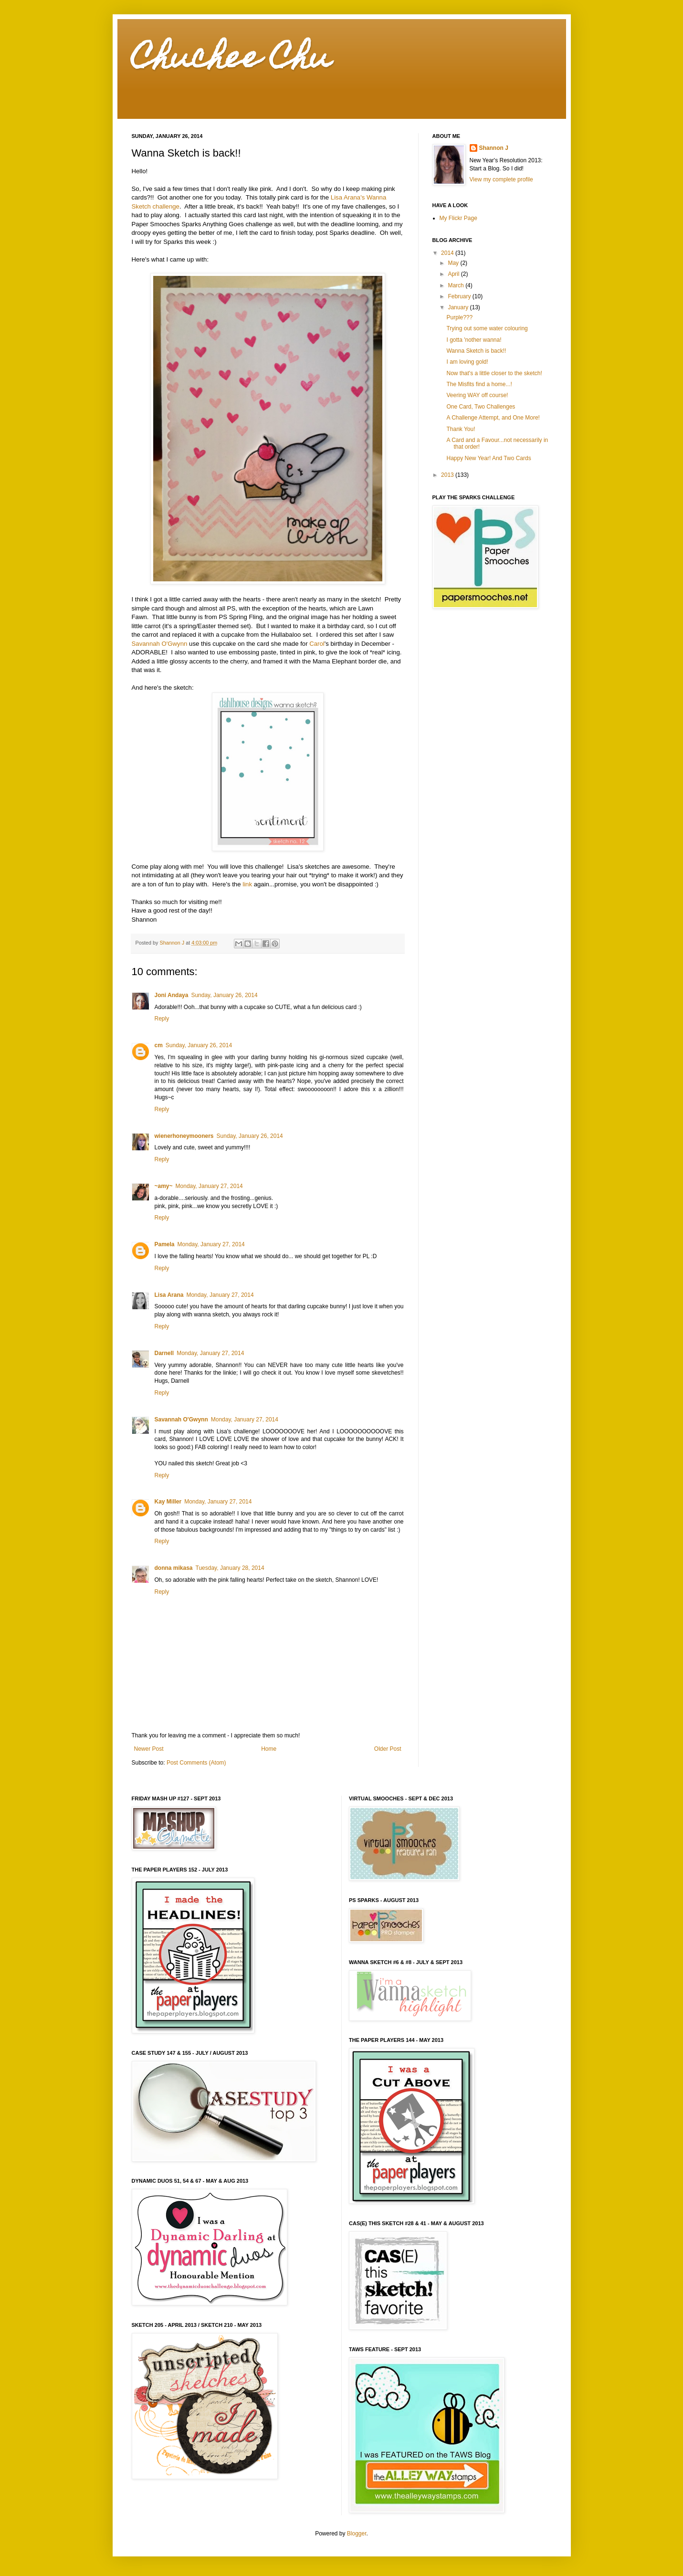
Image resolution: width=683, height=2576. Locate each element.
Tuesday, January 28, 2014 (230, 1568)
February (460, 296)
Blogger (357, 2533)
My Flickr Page (458, 218)
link (247, 884)
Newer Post (149, 1748)
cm (159, 1045)
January (459, 307)
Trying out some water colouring (486, 328)
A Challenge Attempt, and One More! (492, 417)
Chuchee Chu (231, 60)
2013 (448, 475)
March (456, 285)
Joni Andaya (172, 995)
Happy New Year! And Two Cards (488, 458)
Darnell (164, 1353)
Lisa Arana (169, 1295)
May (454, 263)
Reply (162, 1018)
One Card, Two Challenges (480, 406)
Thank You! (460, 429)
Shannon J (493, 148)
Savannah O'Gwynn (160, 643)
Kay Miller (168, 1501)
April (454, 274)
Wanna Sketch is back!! (476, 350)
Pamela (165, 1244)
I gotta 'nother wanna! (473, 339)
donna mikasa (174, 1568)
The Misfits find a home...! (479, 384)
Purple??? (459, 317)
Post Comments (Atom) (196, 1762)
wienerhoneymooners (184, 1136)
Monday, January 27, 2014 (209, 1186)
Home (268, 1748)
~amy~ (164, 1186)
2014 (448, 253)
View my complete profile (501, 179)
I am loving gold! (467, 361)
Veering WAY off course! (477, 395)
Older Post (387, 1748)
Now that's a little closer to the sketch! (494, 373)
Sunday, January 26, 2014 (224, 995)
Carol (317, 643)
